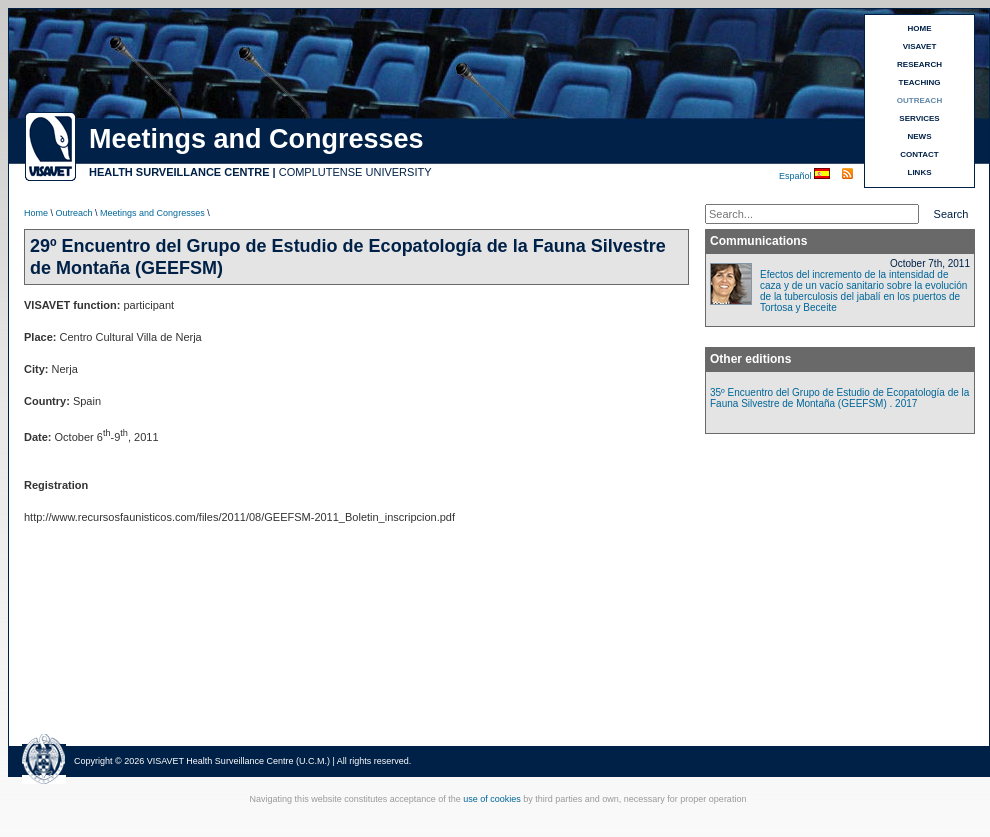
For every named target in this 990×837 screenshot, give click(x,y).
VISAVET (920, 46)
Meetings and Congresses (152, 213)
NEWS (920, 136)
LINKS (920, 172)
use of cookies (492, 799)
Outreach (74, 213)
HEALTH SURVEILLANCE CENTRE (179, 172)
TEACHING (920, 82)
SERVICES (919, 118)
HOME (920, 28)
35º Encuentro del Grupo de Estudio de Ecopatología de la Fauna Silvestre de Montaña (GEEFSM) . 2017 (839, 398)
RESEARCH (919, 64)
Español (796, 176)
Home (36, 213)
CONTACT (919, 154)
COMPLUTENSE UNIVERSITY (355, 172)
